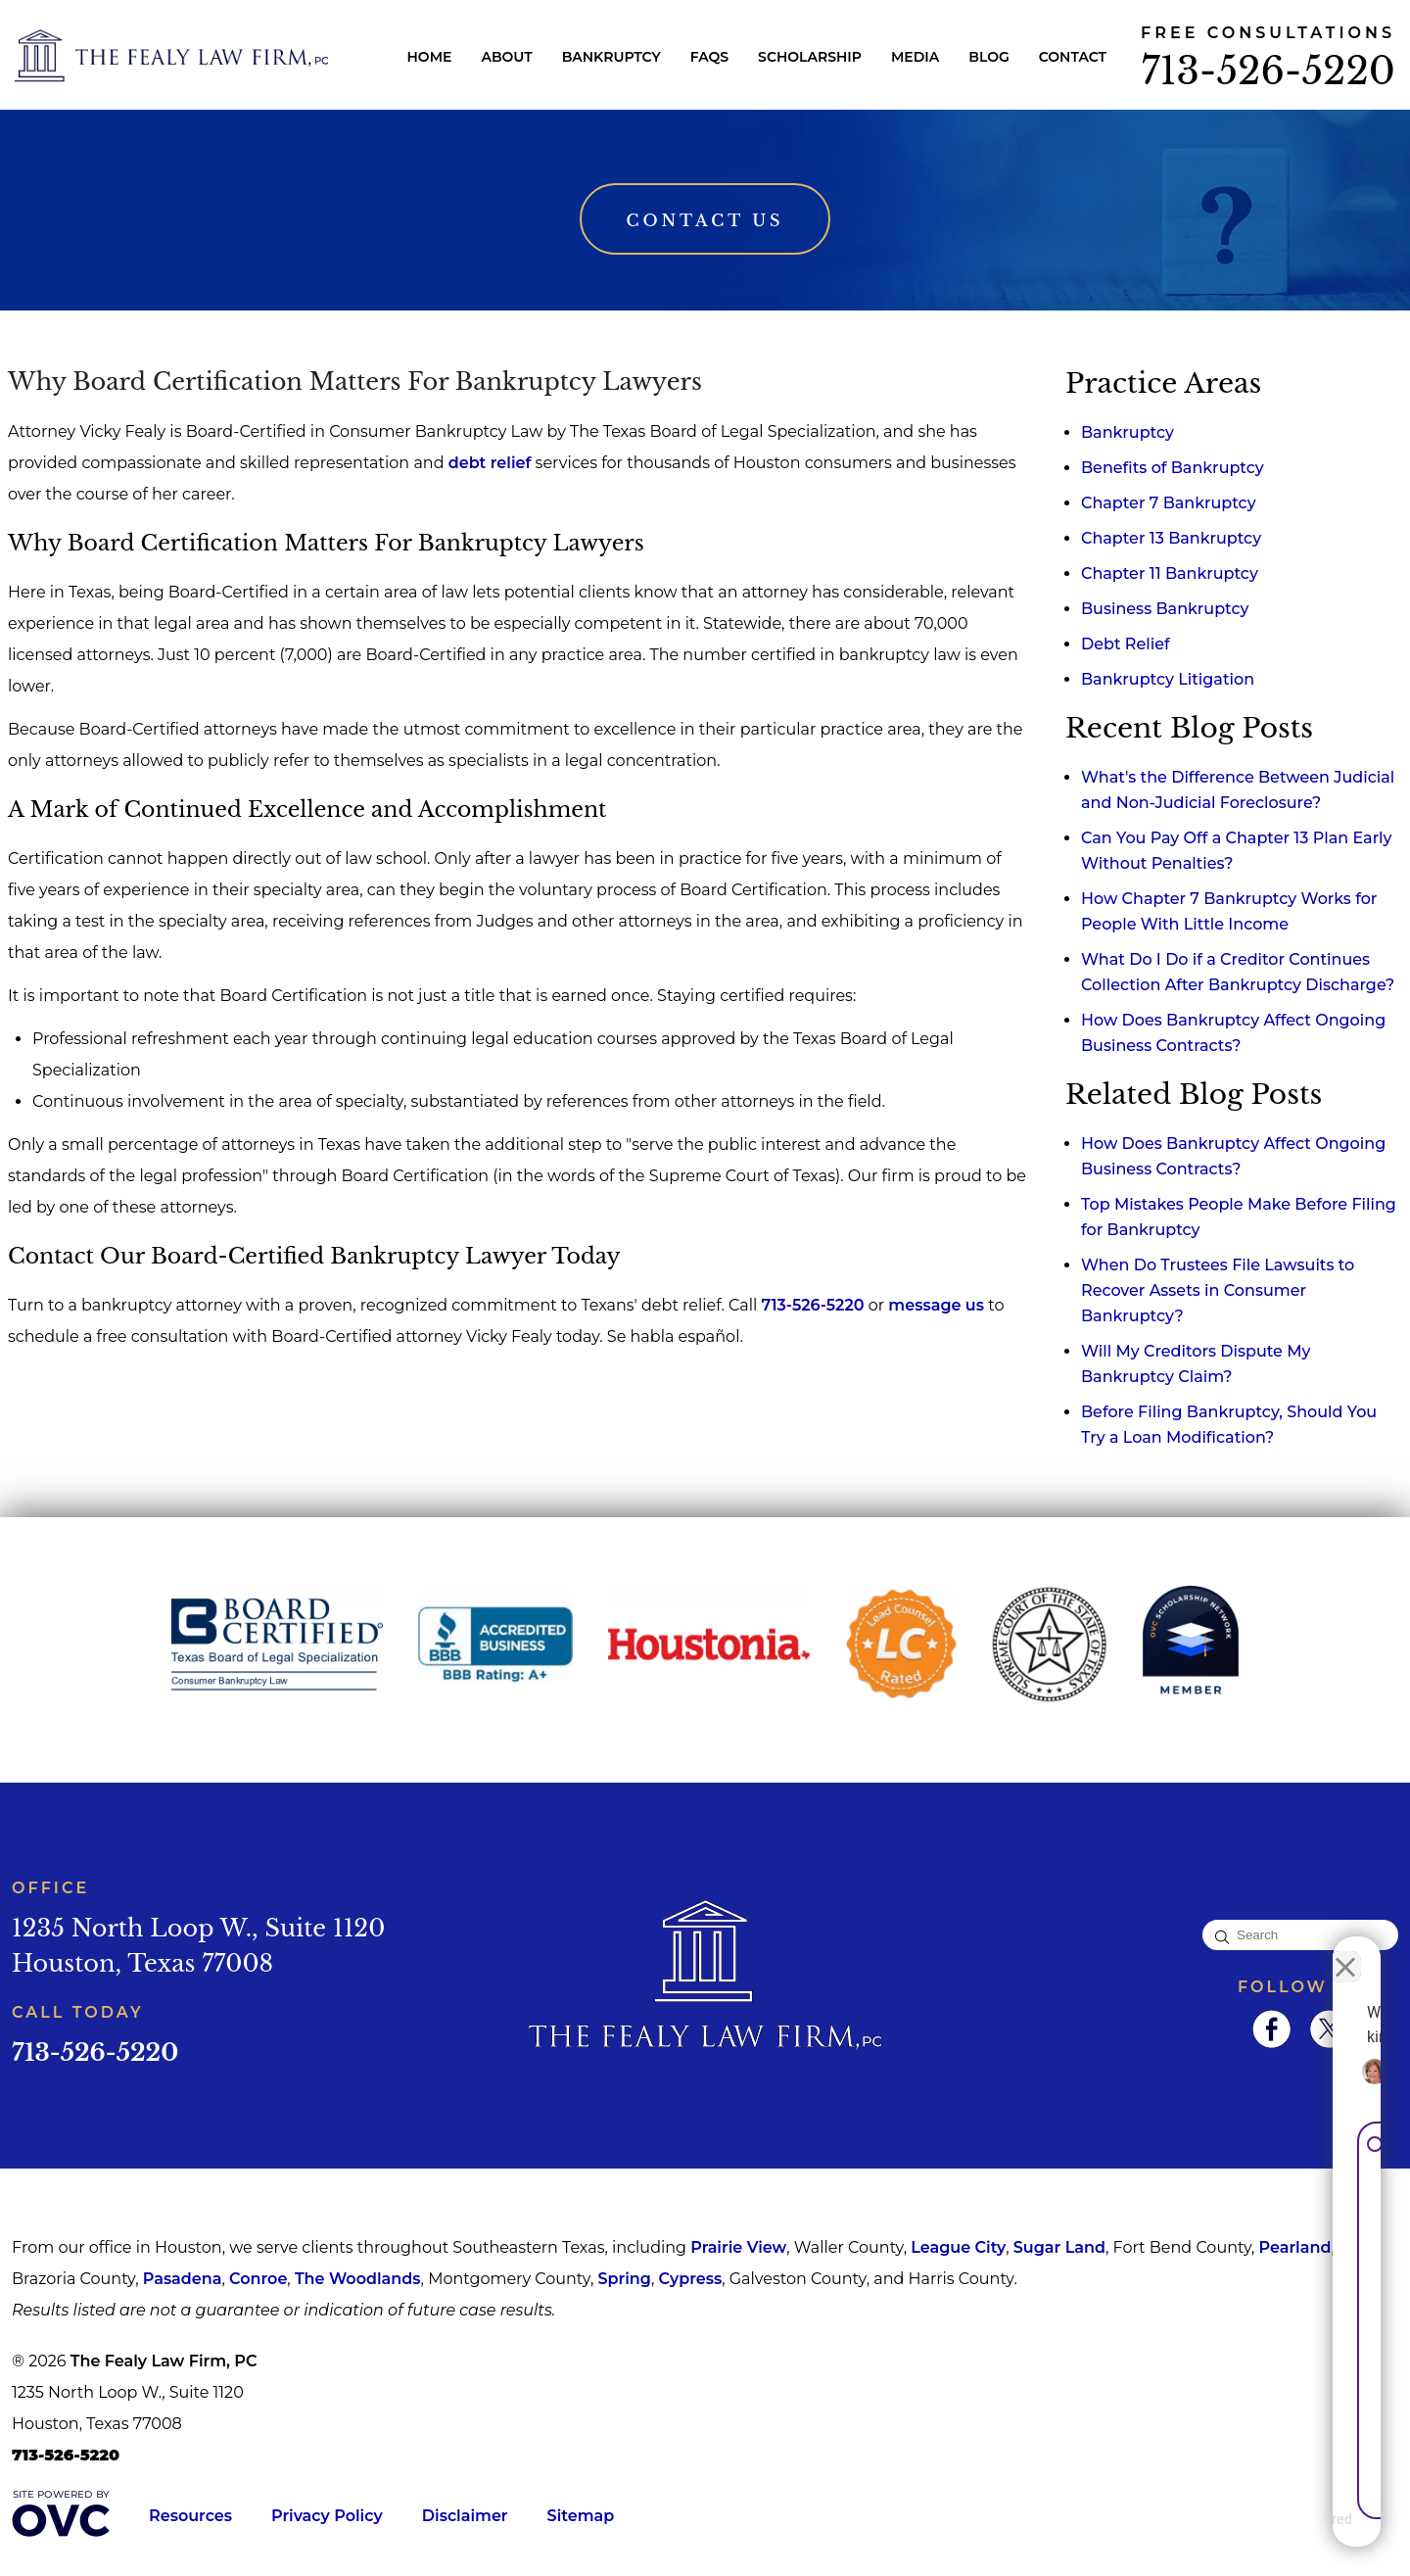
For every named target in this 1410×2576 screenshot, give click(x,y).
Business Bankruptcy (1164, 608)
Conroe (258, 2278)
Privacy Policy (327, 2515)
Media (915, 57)
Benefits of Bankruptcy (1172, 467)
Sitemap (581, 2515)
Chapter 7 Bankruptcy (1168, 503)
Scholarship (810, 57)
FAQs (709, 57)
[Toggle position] (1304, 1950)
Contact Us (704, 220)
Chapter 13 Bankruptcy (1171, 538)
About (506, 57)
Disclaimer (465, 2515)
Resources (190, 2515)
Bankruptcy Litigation (1167, 679)
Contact (1072, 57)
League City (958, 2247)
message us (936, 1305)
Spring (623, 2278)
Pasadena (182, 2278)
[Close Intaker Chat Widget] (1345, 1950)
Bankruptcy (611, 57)
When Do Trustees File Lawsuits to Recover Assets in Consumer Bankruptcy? (1217, 1290)
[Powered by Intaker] (1243, 2535)
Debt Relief (1125, 644)
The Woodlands (358, 2278)
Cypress (690, 2278)
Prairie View (738, 2247)
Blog (988, 57)
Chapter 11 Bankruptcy (1169, 573)
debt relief (490, 462)
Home (429, 57)
